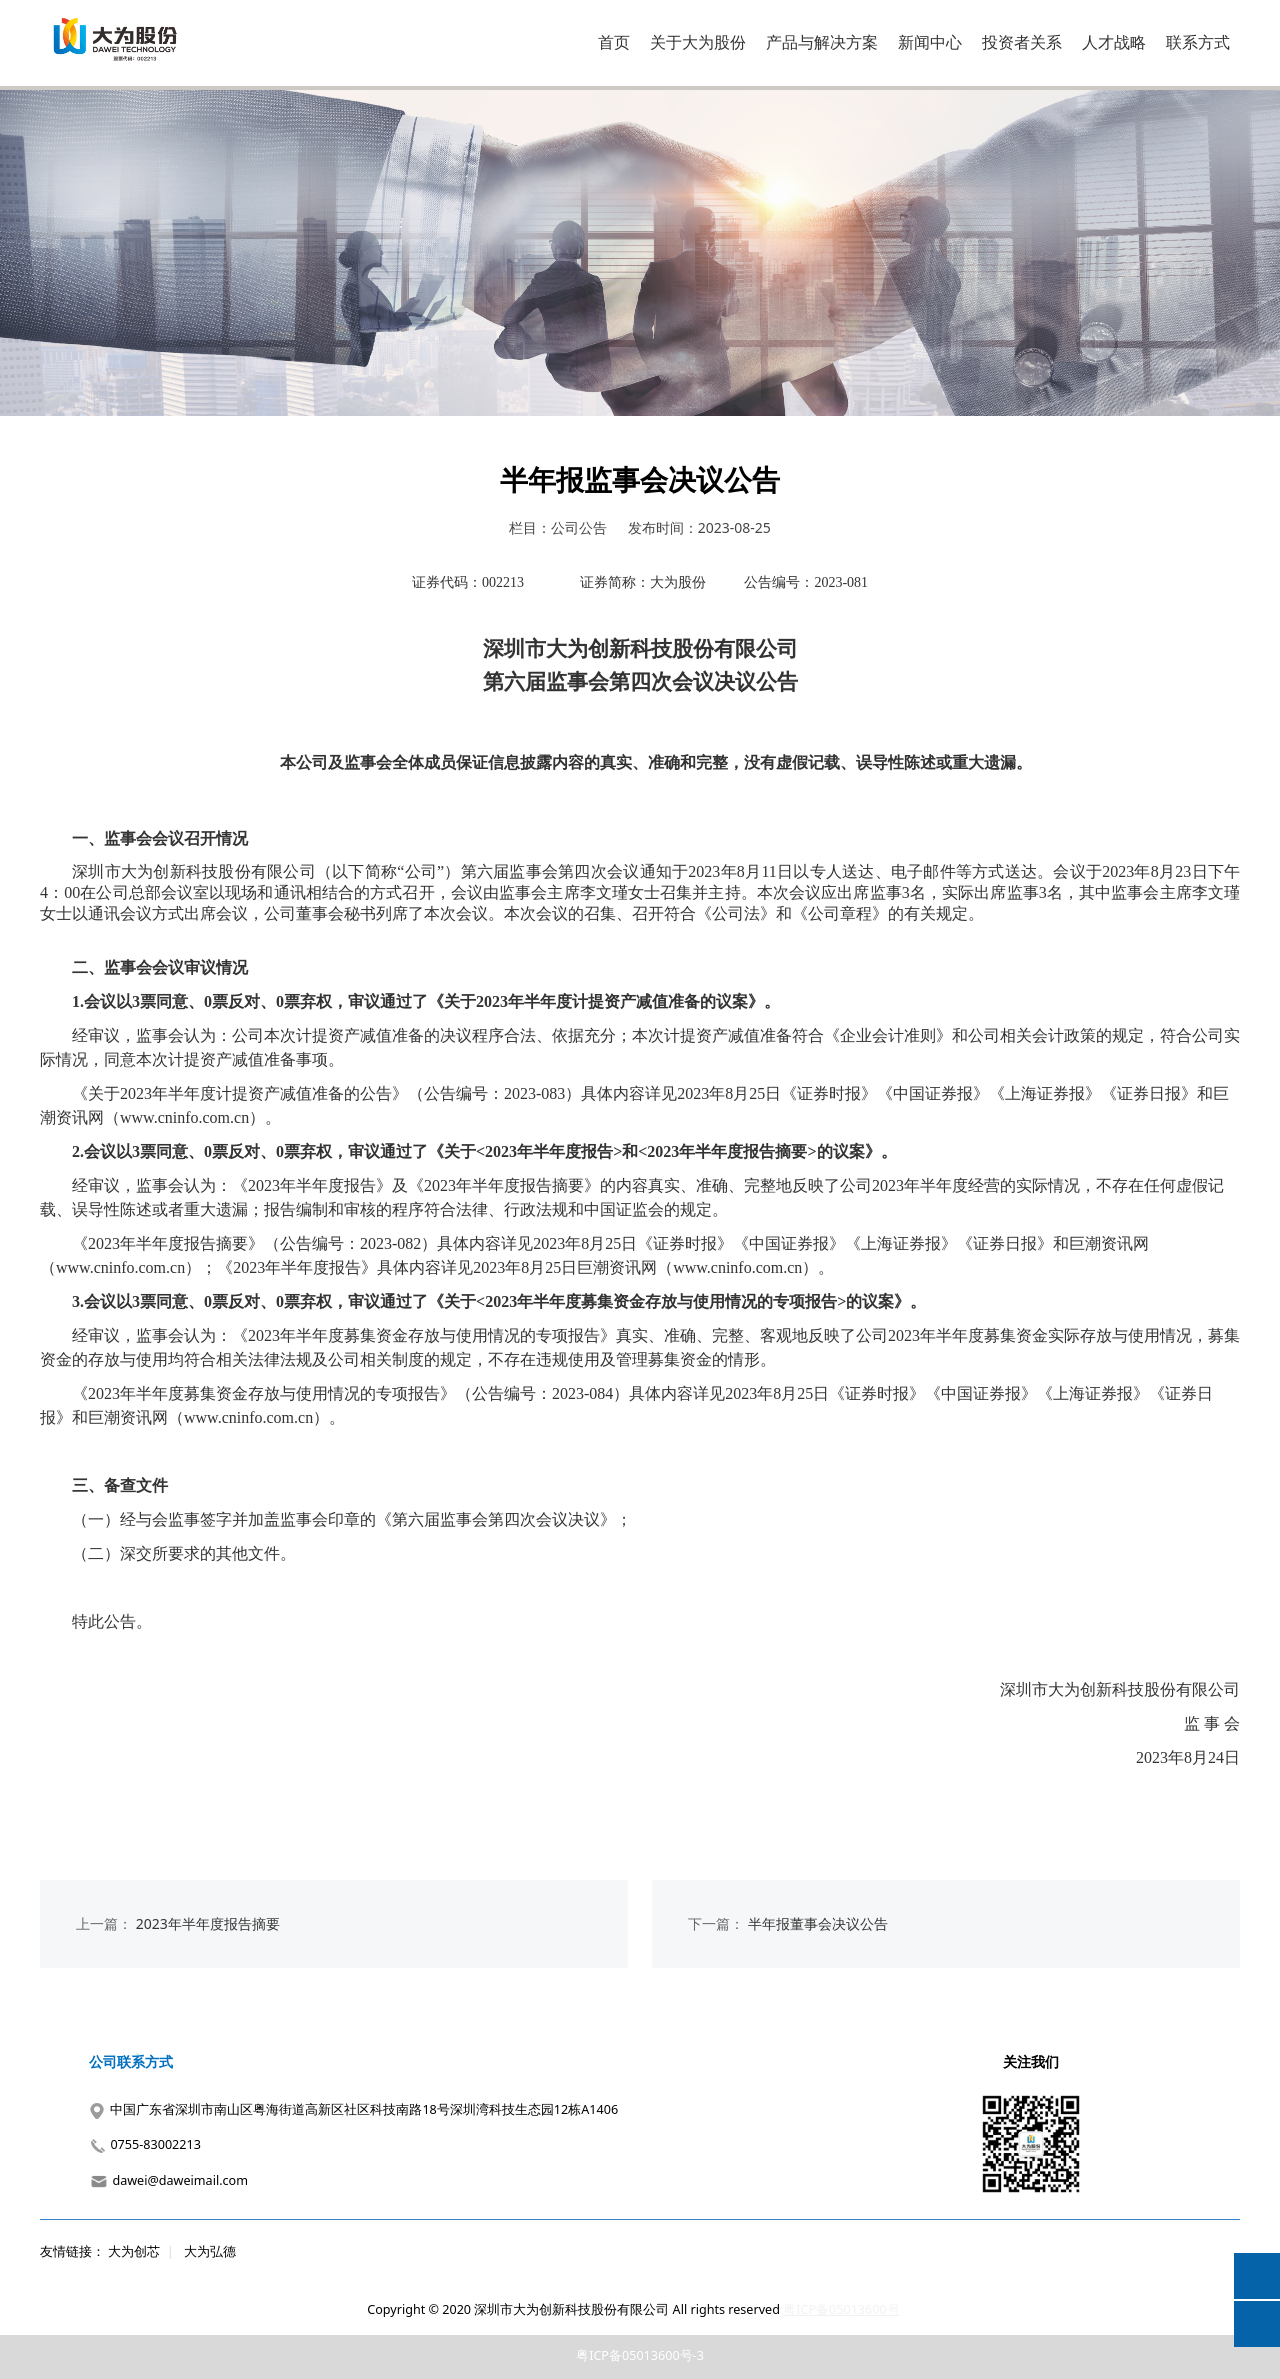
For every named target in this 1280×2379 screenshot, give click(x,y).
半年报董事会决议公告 (818, 1923)
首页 (614, 42)
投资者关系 (1022, 42)
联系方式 (1198, 42)
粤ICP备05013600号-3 (640, 2355)
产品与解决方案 (822, 42)
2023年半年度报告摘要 (208, 1923)
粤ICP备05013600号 (841, 2309)
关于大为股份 (698, 42)
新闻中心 (930, 42)
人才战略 (1114, 42)
